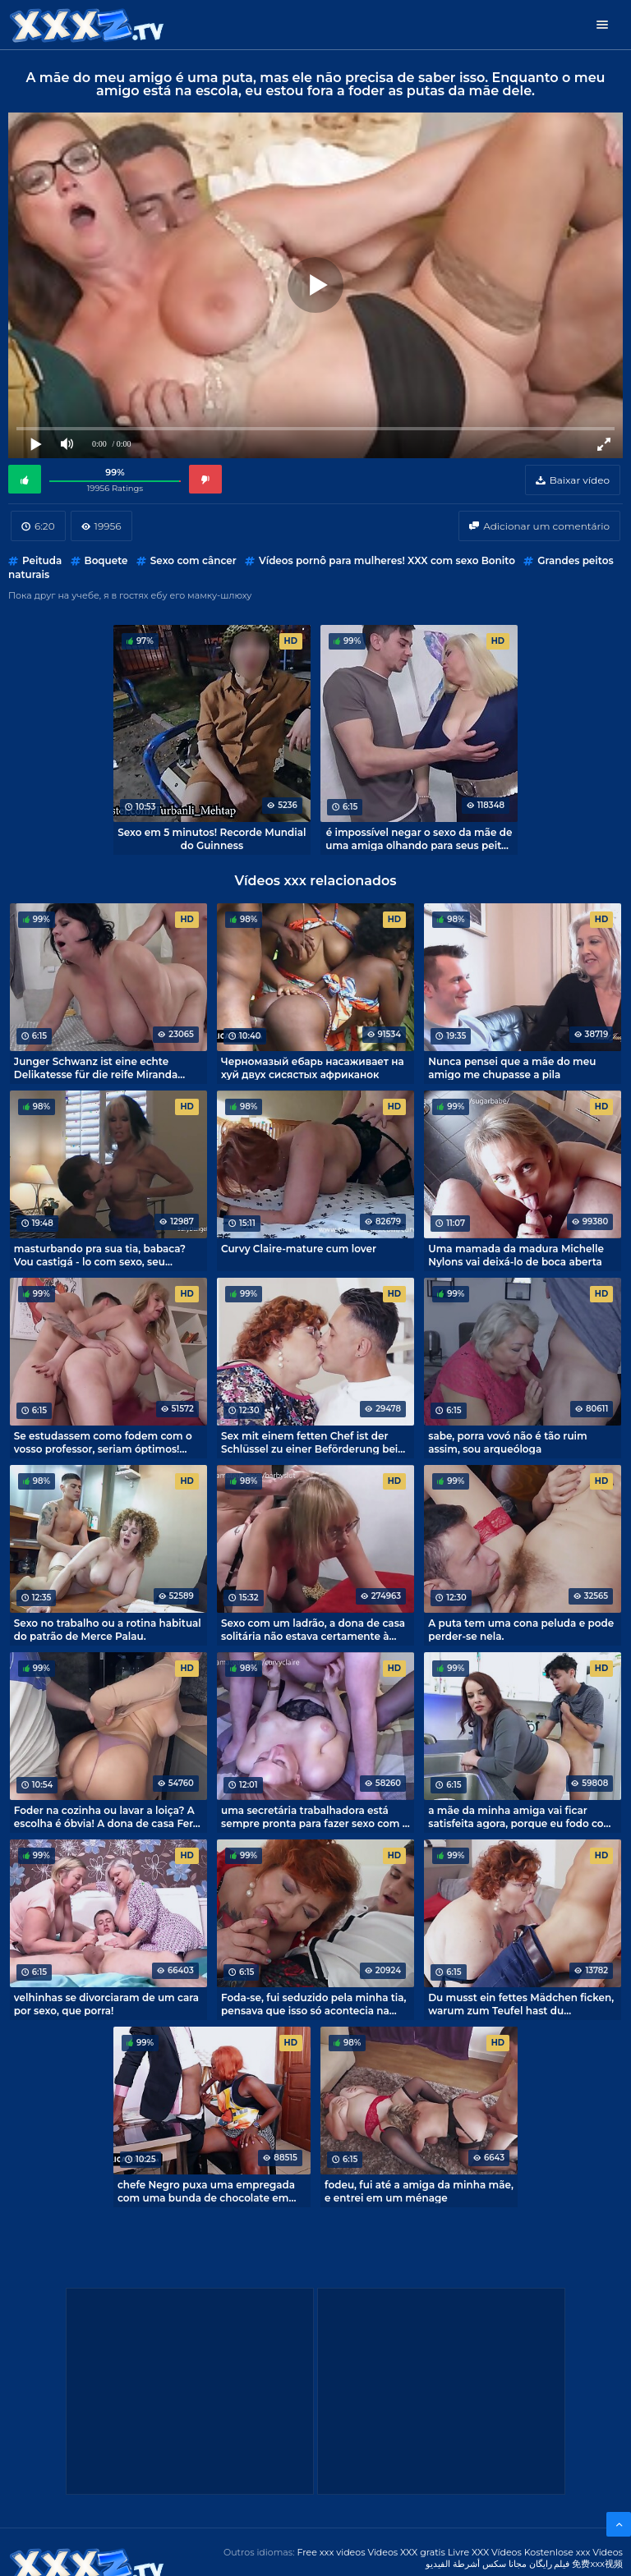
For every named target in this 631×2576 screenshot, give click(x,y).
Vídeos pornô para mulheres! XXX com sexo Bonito (387, 560)
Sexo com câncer (193, 560)
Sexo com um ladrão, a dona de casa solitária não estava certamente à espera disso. (313, 1629)
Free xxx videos (331, 2552)
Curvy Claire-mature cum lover (298, 1248)
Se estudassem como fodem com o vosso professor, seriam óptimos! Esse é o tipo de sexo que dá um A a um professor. (105, 1442)
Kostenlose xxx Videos (573, 2552)
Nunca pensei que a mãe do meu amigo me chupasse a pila (512, 1067)
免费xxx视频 (597, 2563)
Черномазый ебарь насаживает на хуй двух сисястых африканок (312, 1067)
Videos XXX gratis (406, 2552)
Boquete (106, 560)
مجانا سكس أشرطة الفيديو (476, 2563)
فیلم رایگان (549, 2563)
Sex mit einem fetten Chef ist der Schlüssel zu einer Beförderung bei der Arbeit (309, 1442)
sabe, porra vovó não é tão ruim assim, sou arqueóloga (507, 1442)
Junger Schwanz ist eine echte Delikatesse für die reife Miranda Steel (95, 1067)
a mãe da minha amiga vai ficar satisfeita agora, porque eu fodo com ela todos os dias (521, 1816)
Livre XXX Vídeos (485, 2552)
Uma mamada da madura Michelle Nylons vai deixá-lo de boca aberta (516, 1254)
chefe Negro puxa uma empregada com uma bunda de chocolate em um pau (206, 2191)
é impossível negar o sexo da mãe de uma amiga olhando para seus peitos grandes (419, 838)
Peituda (42, 560)
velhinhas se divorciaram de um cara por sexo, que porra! (106, 2003)
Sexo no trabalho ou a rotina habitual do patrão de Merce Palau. (107, 1629)
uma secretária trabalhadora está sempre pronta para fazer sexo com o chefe (315, 1816)
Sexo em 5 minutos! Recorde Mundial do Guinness (211, 838)
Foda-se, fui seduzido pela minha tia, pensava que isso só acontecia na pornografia (314, 2003)
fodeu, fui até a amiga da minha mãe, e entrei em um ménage (419, 2191)
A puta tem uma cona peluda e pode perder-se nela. (521, 1629)
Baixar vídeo (580, 480)
